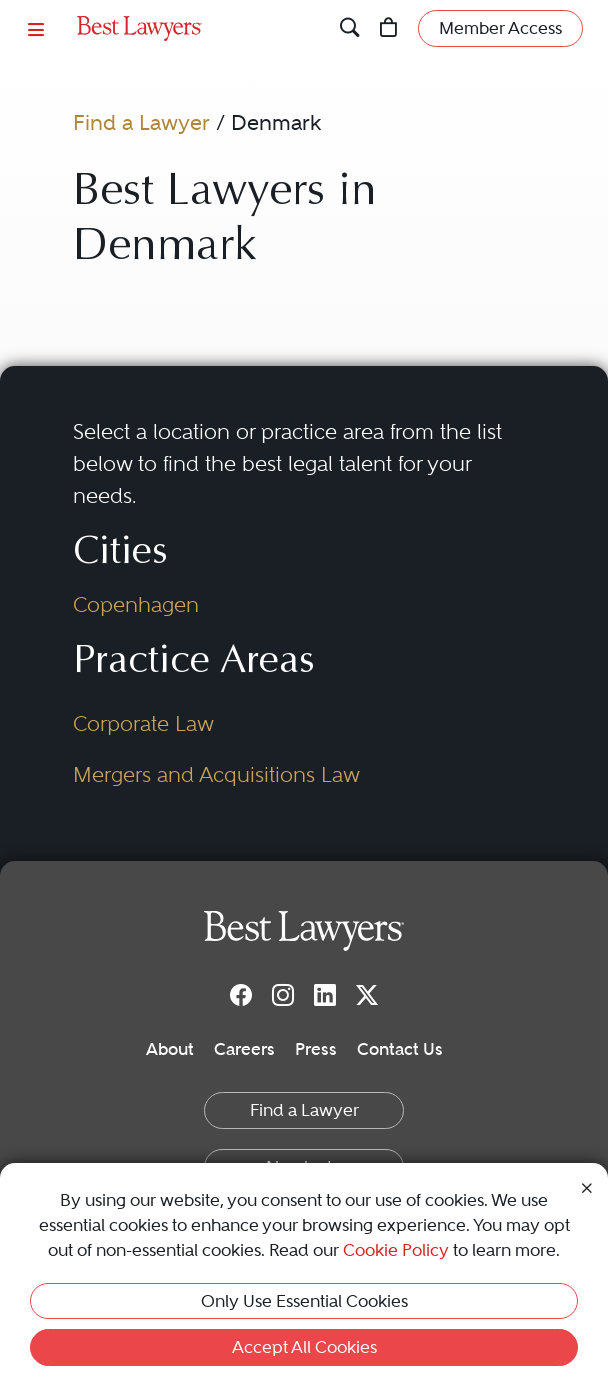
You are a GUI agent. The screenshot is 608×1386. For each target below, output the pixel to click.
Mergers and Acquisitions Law (216, 774)
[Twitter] (367, 994)
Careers (244, 1049)
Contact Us (400, 1049)
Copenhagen (136, 604)
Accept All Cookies (304, 1347)
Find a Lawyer (141, 122)
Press (316, 1049)
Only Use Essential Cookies (304, 1301)
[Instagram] (283, 994)
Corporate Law (143, 723)
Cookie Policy (396, 1250)
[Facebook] (241, 994)
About (170, 1049)
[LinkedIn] (325, 994)
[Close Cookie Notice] (587, 1186)
